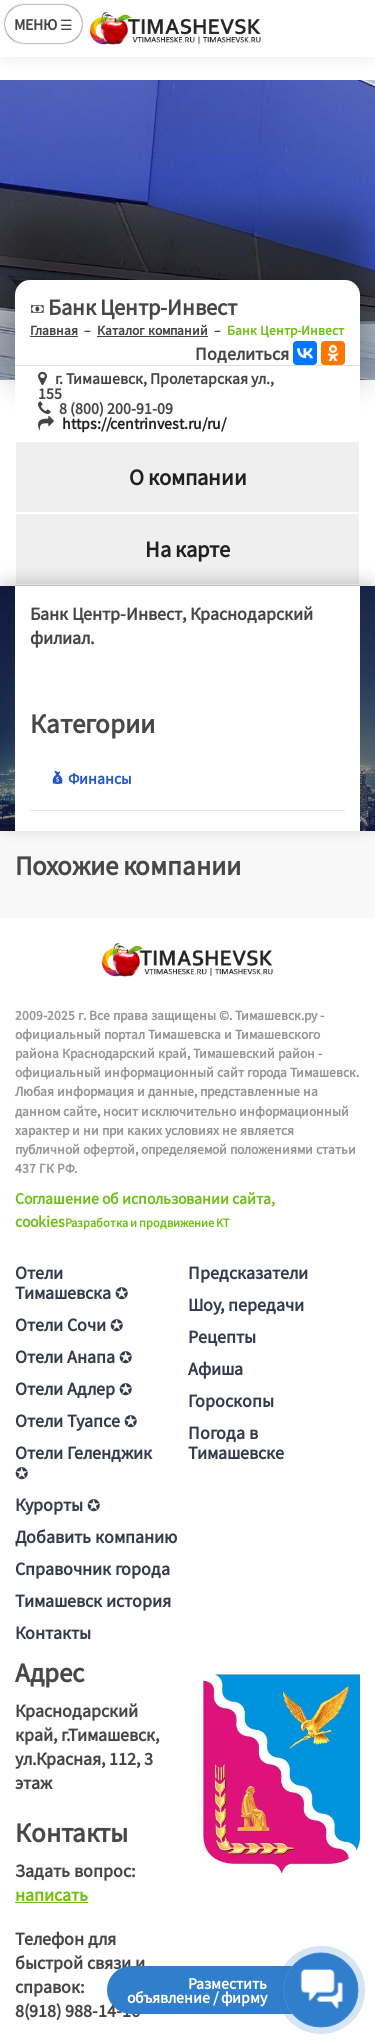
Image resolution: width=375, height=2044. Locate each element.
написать (51, 1894)
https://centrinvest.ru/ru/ (144, 423)
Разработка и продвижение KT (147, 1222)
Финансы (91, 778)
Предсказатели (248, 1272)
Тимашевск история (93, 1600)
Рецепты (222, 1336)
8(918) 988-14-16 (77, 2010)
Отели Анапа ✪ (73, 1356)
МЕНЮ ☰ (43, 24)
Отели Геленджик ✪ (83, 1462)
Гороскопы (231, 1400)
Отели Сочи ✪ (69, 1324)
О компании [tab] (188, 476)
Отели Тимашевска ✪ (71, 1282)
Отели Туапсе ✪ (76, 1420)
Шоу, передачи (246, 1304)
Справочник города (92, 1568)
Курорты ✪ (57, 1504)
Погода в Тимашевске (236, 1442)
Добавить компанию (96, 1536)
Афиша (215, 1368)
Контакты (53, 1632)
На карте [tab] (187, 548)
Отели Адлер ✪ (73, 1388)
